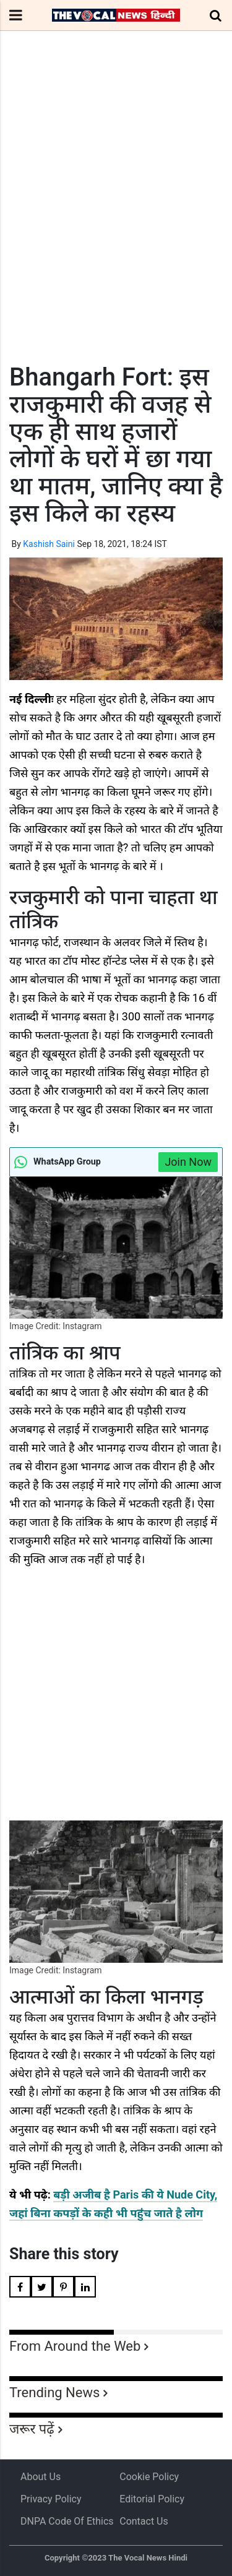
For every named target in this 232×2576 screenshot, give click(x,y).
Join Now (188, 1161)
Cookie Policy (149, 2477)
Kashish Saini (49, 544)
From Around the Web (74, 2346)
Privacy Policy (51, 2499)
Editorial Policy (151, 2499)
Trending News (54, 2392)
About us (40, 2477)
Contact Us (143, 2521)
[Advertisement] (116, 220)
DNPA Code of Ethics (67, 2521)
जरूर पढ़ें (31, 2429)
